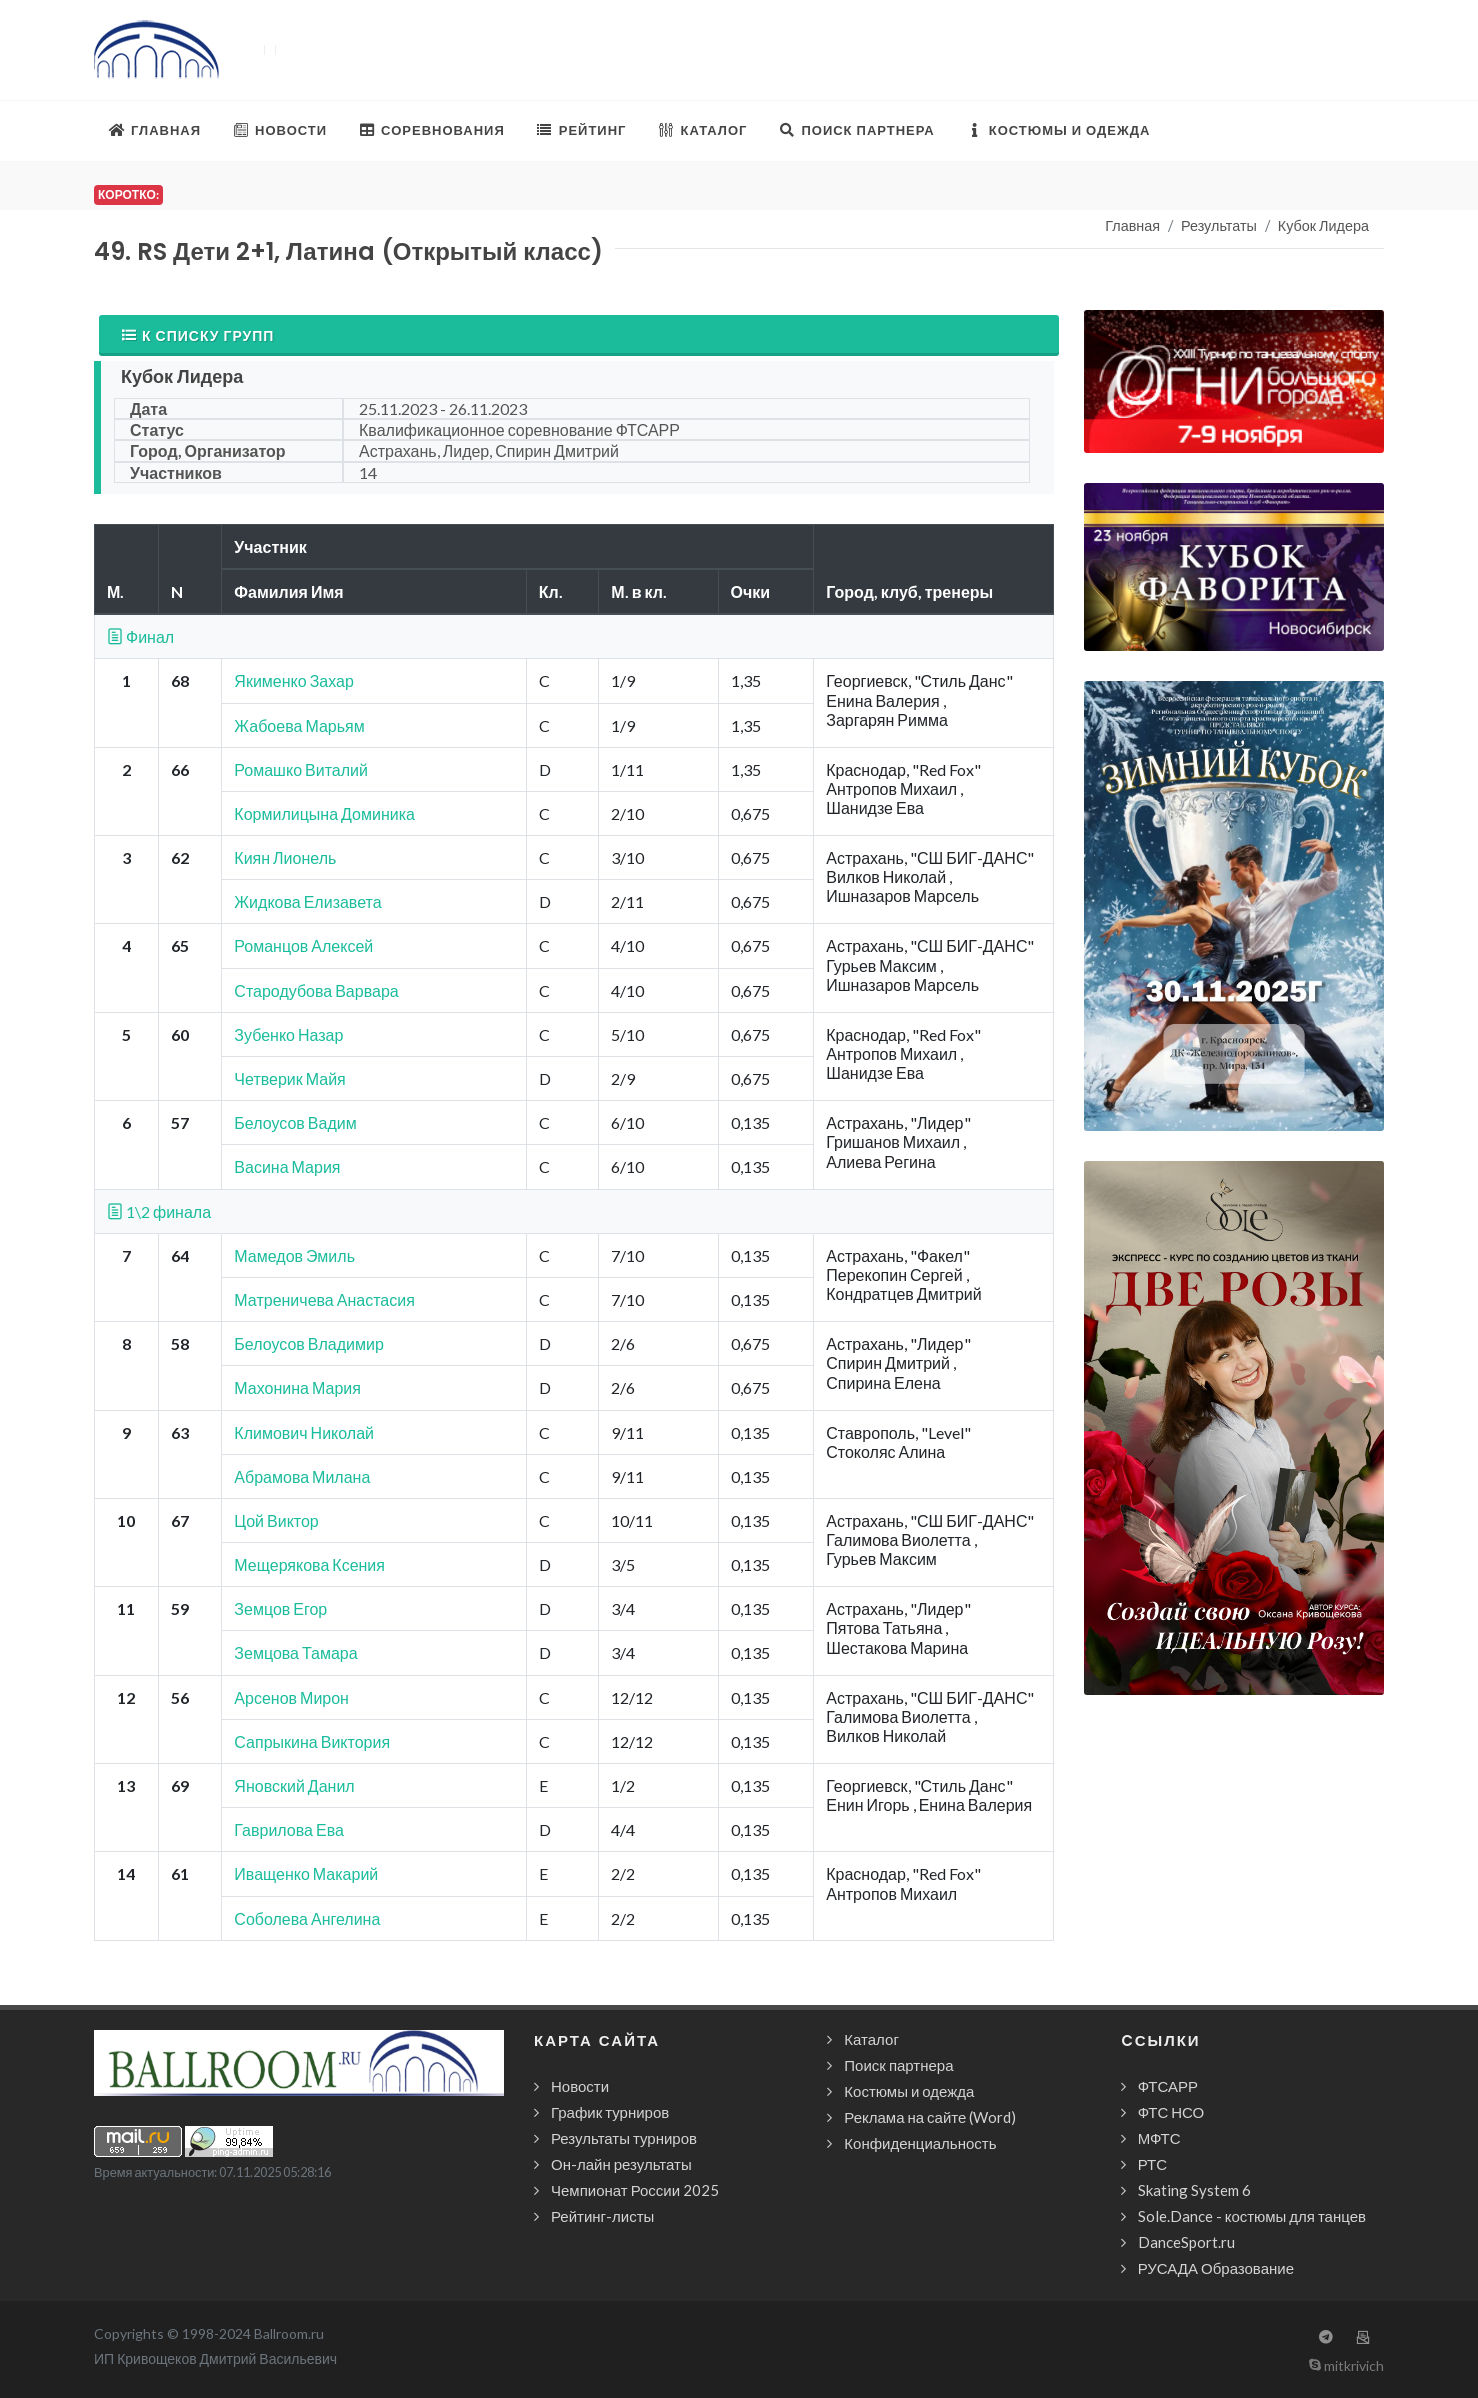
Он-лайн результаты (621, 2164)
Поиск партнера (898, 2065)
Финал (140, 636)
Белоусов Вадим (295, 1122)
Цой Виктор (276, 1520)
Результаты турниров (624, 2138)
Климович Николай (304, 1432)
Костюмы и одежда (909, 2091)
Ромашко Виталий (301, 769)
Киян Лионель (285, 857)
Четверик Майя (289, 1078)
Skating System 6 (1194, 2190)
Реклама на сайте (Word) (930, 2117)
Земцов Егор (280, 1608)
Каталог (871, 2039)
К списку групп (197, 335)
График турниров (610, 2112)
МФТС (1159, 2138)
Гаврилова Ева (289, 1829)
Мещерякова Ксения (309, 1564)
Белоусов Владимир (309, 1343)
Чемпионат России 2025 (635, 2190)
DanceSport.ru (1186, 2242)
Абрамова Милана (302, 1476)
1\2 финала (159, 1211)
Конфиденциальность (920, 2143)
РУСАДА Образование (1216, 2268)
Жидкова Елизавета (307, 901)
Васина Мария (287, 1166)
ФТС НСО (1171, 2112)
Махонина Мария (297, 1387)
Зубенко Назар (288, 1034)
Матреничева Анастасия (324, 1299)
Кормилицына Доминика (324, 813)
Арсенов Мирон (291, 1697)
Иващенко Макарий (306, 1873)
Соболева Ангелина (307, 1918)
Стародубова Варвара (316, 990)
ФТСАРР (1168, 2086)
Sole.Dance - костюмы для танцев (1252, 2216)
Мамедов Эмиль (294, 1255)
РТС (1152, 2164)
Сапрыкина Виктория (312, 1741)
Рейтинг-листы (602, 2216)
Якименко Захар (293, 680)
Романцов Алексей (303, 945)
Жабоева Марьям (299, 725)
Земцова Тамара (295, 1652)
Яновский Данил (294, 1785)
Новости (580, 2086)
